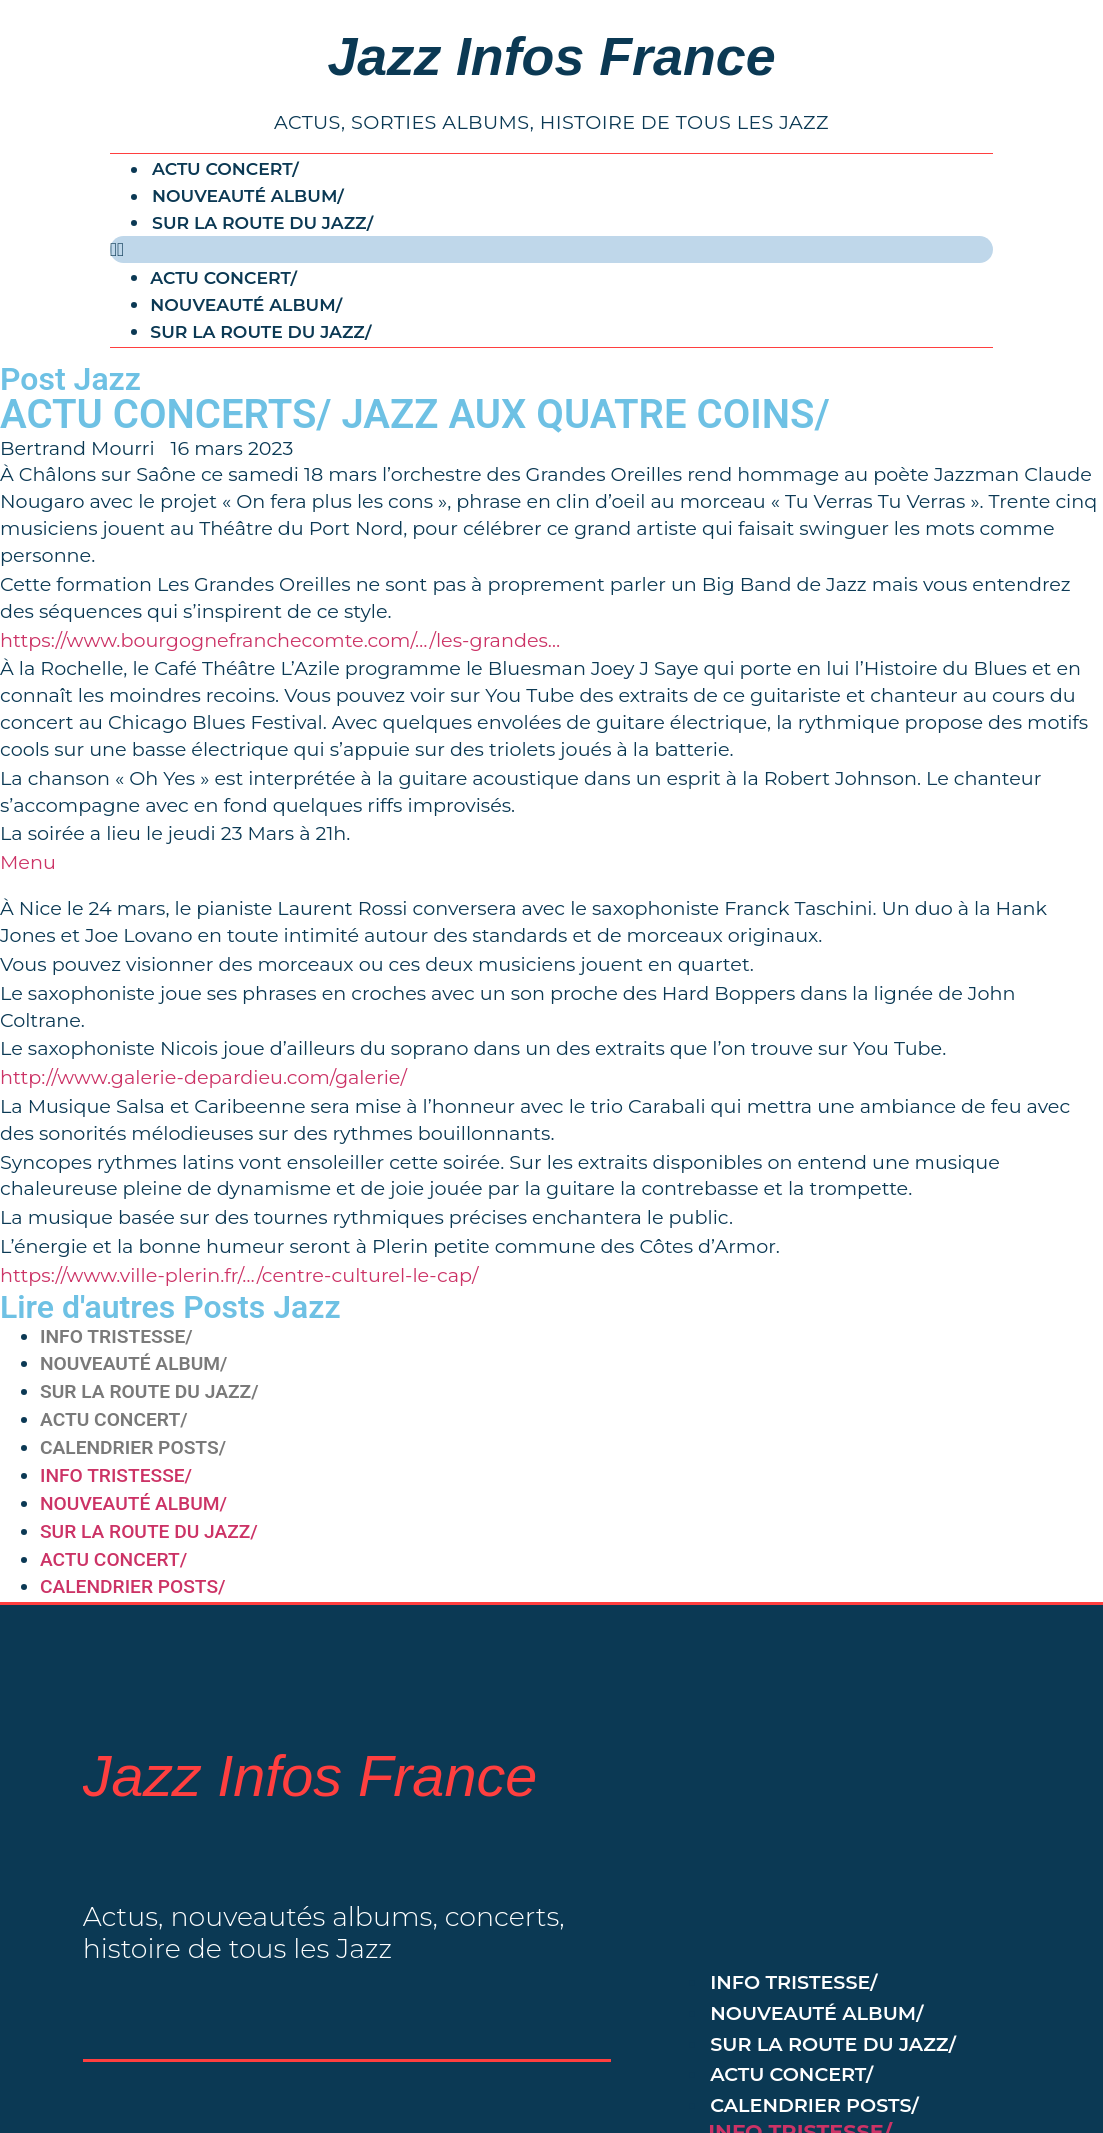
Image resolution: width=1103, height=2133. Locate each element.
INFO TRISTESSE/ (116, 1336)
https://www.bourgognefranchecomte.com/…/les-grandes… (280, 640)
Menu (28, 862)
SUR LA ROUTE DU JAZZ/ (262, 222)
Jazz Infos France (551, 56)
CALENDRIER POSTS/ (133, 1447)
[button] (551, 249)
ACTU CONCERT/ (225, 169)
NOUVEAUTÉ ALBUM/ (248, 196)
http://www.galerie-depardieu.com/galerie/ (203, 1077)
